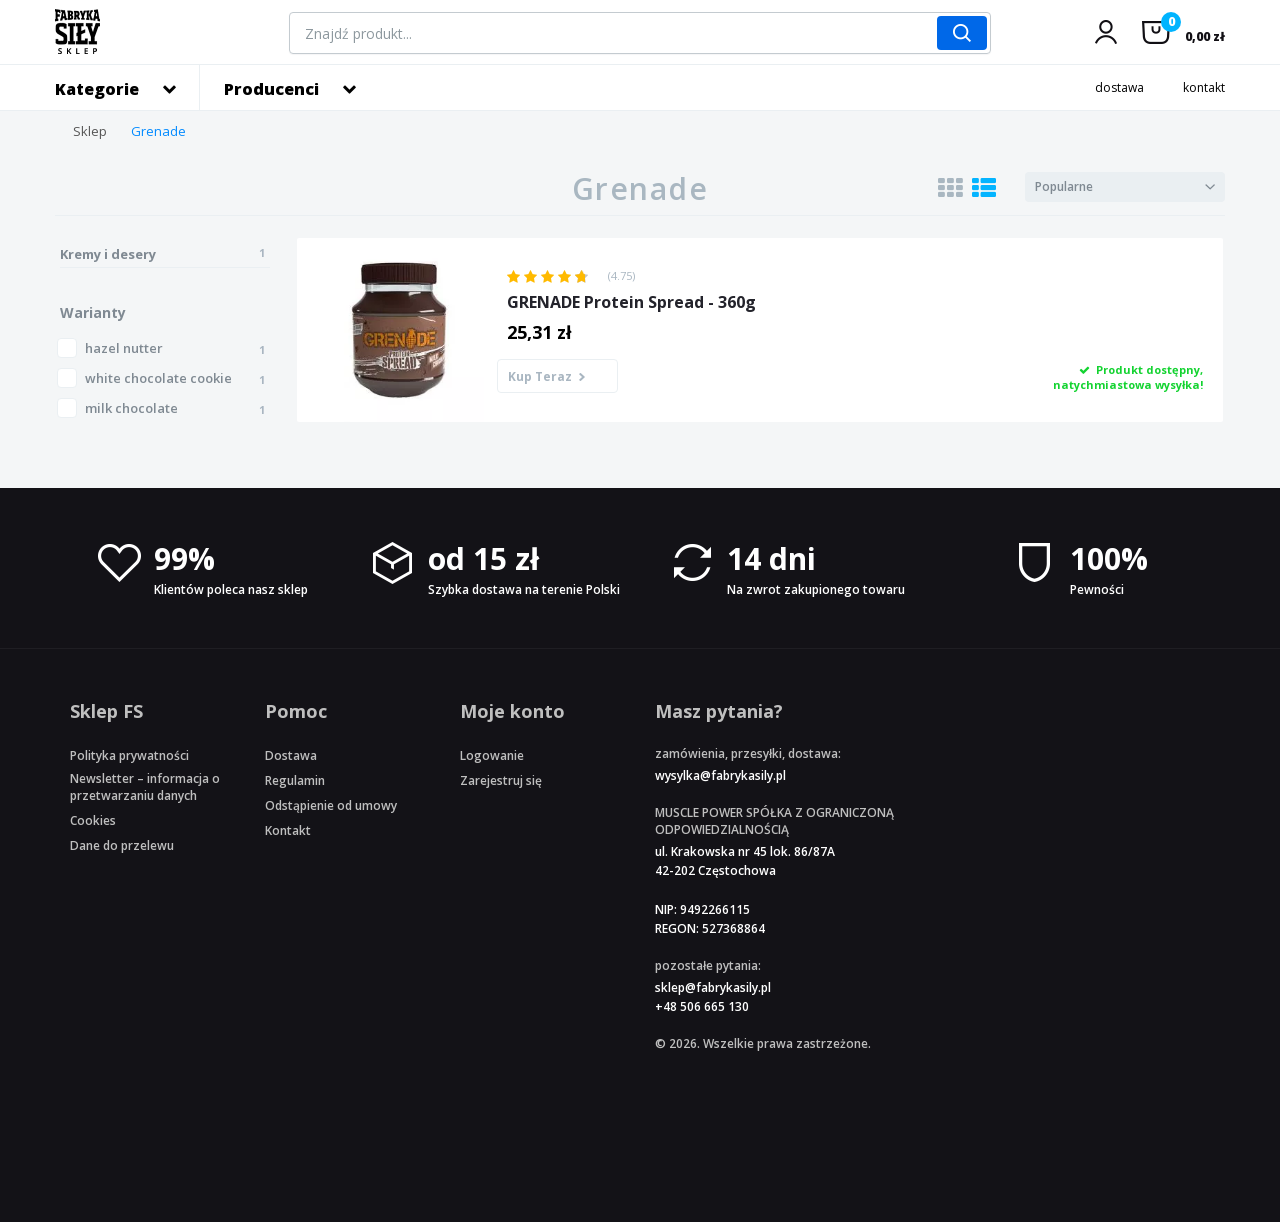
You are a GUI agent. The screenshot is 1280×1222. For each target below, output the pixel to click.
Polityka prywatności (129, 755)
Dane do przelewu (122, 845)
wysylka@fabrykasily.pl (720, 775)
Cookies (93, 820)
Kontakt (288, 830)
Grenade (158, 131)
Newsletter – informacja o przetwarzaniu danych (145, 787)
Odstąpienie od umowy (331, 805)
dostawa (1119, 87)
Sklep (90, 131)
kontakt (1204, 87)
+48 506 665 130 (702, 1006)
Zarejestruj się (501, 780)
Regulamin (295, 780)
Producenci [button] (271, 89)
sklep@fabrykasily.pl (713, 987)
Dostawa (291, 755)
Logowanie (492, 755)
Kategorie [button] (97, 89)
